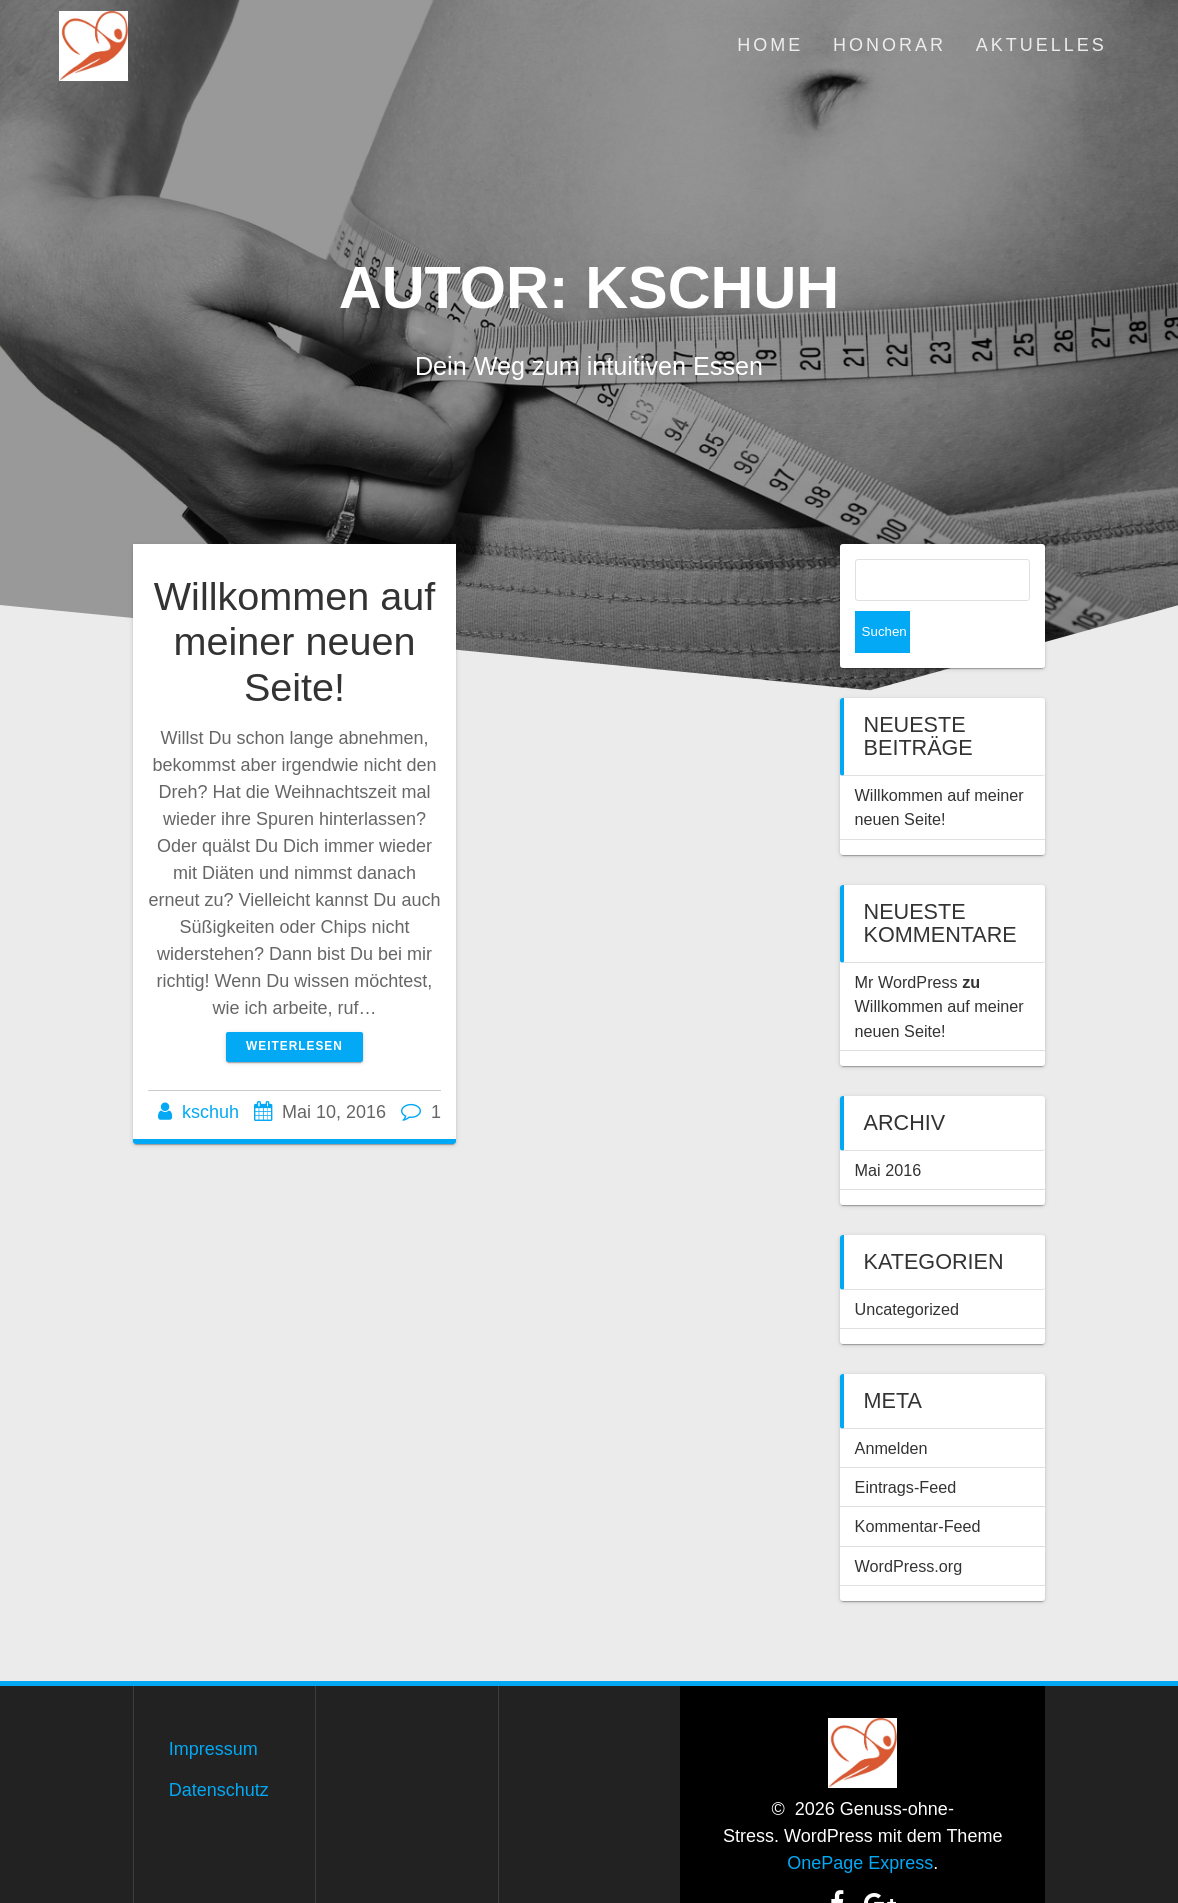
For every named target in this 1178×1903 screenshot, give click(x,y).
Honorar (889, 45)
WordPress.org (909, 1524)
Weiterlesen (294, 1046)
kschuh (210, 1112)
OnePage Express (860, 1821)
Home (770, 45)
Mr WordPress (906, 940)
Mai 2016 (888, 1128)
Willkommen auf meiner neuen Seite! (295, 641)
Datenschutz (219, 1748)
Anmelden (891, 1406)
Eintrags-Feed (906, 1445)
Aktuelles (1041, 45)
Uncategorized (907, 1267)
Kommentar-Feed (918, 1484)
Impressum (213, 1707)
